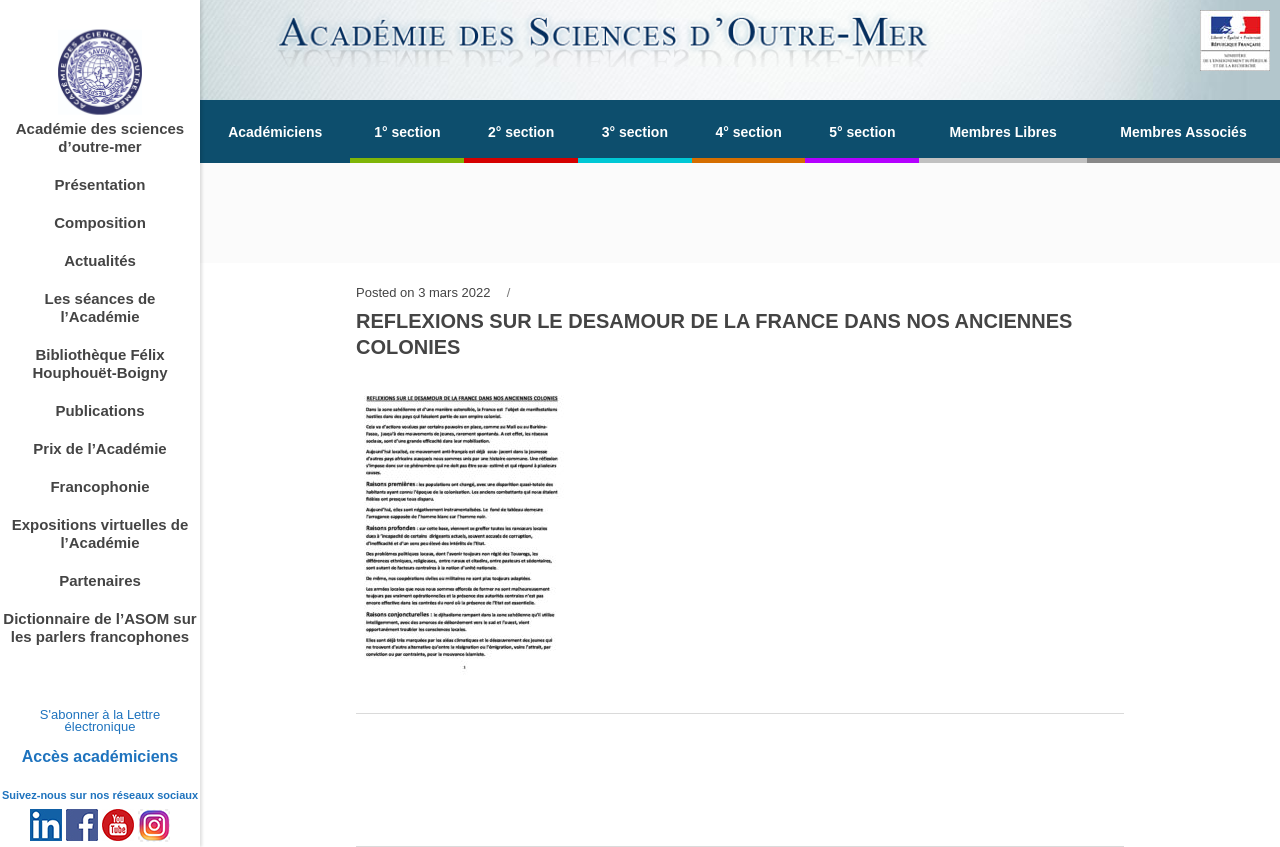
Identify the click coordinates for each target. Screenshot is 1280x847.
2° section (521, 132)
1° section (407, 132)
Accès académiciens (100, 756)
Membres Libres (1002, 132)
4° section (748, 132)
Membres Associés (1183, 132)
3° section (635, 132)
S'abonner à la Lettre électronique (100, 720)
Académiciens (275, 132)
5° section (862, 132)
